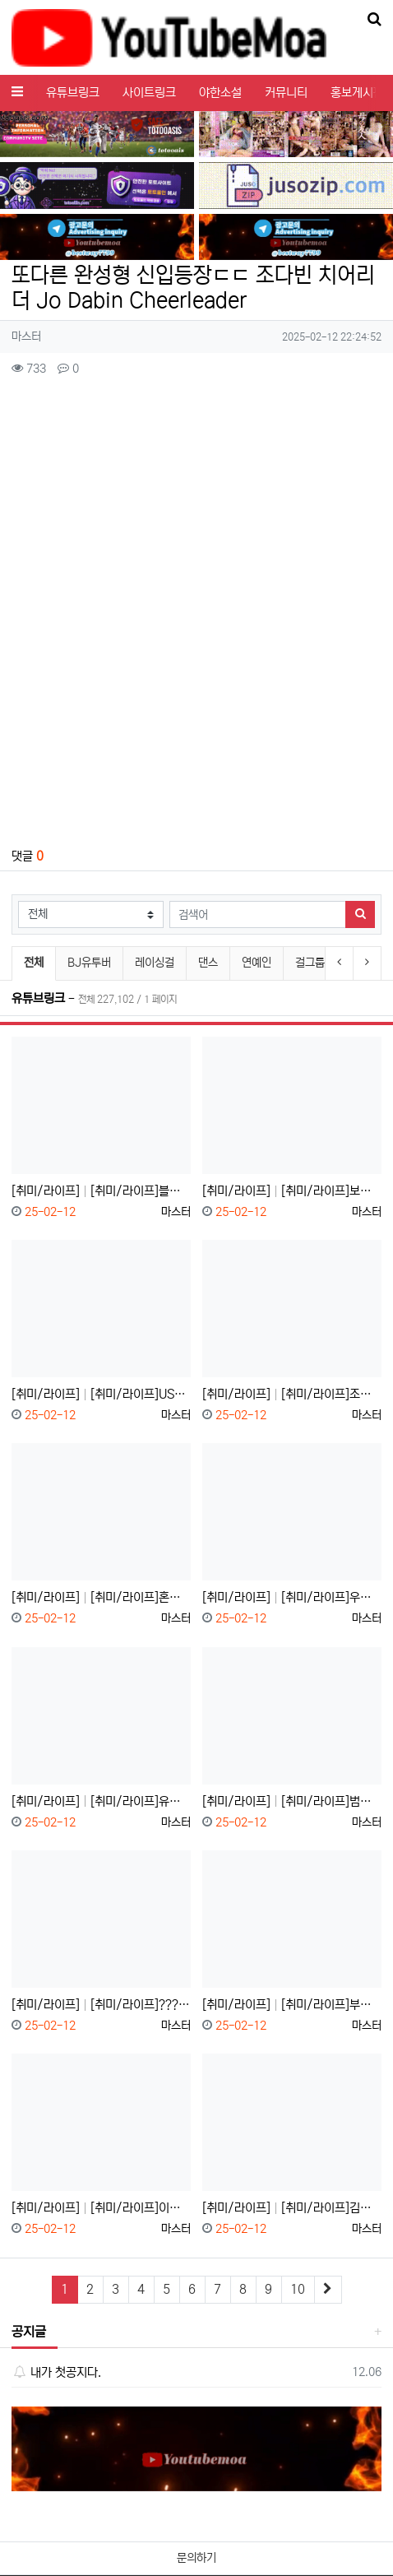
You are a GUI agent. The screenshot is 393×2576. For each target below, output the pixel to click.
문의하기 (196, 2557)
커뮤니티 (286, 93)
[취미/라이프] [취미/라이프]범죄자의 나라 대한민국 (291, 1801)
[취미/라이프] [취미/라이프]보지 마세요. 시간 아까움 (291, 1191)
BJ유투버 (89, 962)
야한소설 (220, 93)
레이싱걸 (154, 962)
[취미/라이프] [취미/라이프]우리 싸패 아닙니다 (291, 1597)
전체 (34, 962)
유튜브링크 (72, 93)
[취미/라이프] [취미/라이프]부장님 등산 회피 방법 (291, 2005)
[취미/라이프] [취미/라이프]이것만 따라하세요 (101, 2208)
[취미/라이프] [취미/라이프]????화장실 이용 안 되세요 (101, 2005)
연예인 (256, 962)
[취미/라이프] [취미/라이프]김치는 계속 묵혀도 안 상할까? (291, 2208)
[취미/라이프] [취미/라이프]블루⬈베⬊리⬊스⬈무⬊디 (101, 1191)
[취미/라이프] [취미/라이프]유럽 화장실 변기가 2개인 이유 (101, 1801)
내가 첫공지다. (56, 2372)
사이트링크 (149, 93)
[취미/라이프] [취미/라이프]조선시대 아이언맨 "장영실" (291, 1394)
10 (297, 2289)
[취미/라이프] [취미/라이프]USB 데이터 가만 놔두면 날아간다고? (101, 1394)
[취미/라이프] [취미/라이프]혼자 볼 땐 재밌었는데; (101, 1597)
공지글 (29, 2331)
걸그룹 (310, 962)
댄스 (208, 962)
